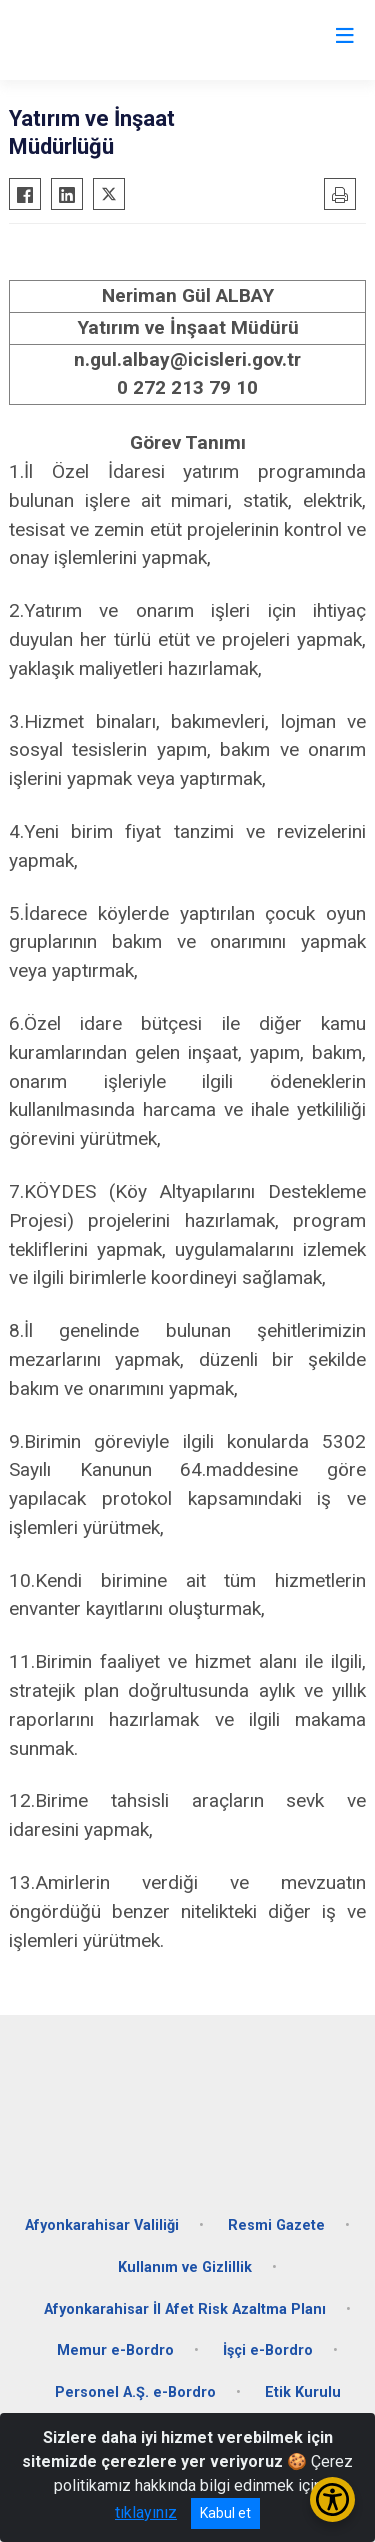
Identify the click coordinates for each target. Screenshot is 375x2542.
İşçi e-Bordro (268, 2350)
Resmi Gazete (276, 2225)
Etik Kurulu (303, 2392)
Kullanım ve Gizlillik (185, 2267)
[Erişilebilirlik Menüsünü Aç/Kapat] (332, 2499)
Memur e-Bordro (115, 2350)
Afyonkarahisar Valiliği (102, 2225)
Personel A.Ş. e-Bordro (135, 2392)
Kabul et (225, 2513)
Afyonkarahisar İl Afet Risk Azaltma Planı (185, 2309)
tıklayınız (146, 2512)
